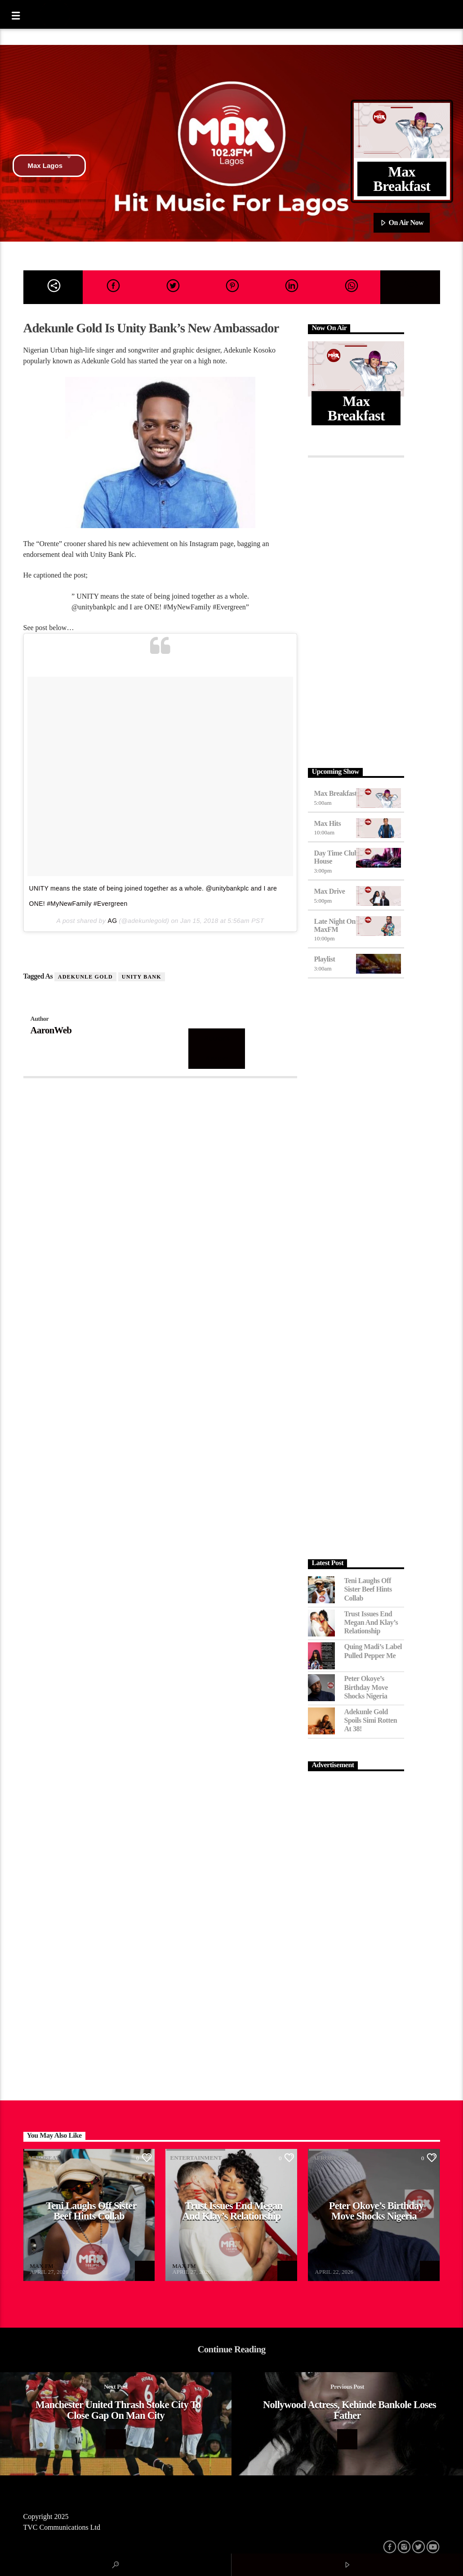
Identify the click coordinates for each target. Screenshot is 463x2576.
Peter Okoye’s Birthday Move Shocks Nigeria (365, 1687)
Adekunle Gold (85, 977)
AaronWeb (51, 1030)
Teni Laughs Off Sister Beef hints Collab (368, 1589)
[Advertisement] (356, 610)
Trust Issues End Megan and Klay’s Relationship (371, 1622)
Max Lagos (49, 165)
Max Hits (327, 823)
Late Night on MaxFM (334, 925)
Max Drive (329, 891)
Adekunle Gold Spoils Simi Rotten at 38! (370, 1720)
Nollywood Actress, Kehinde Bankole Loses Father (349, 2410)
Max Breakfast (335, 793)
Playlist (324, 959)
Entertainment (196, 2157)
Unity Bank (141, 977)
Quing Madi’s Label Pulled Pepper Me (373, 1651)
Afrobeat (44, 2157)
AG (112, 920)
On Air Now (401, 223)
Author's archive (217, 1048)
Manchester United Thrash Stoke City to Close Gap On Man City (118, 2410)
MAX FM (41, 2266)
